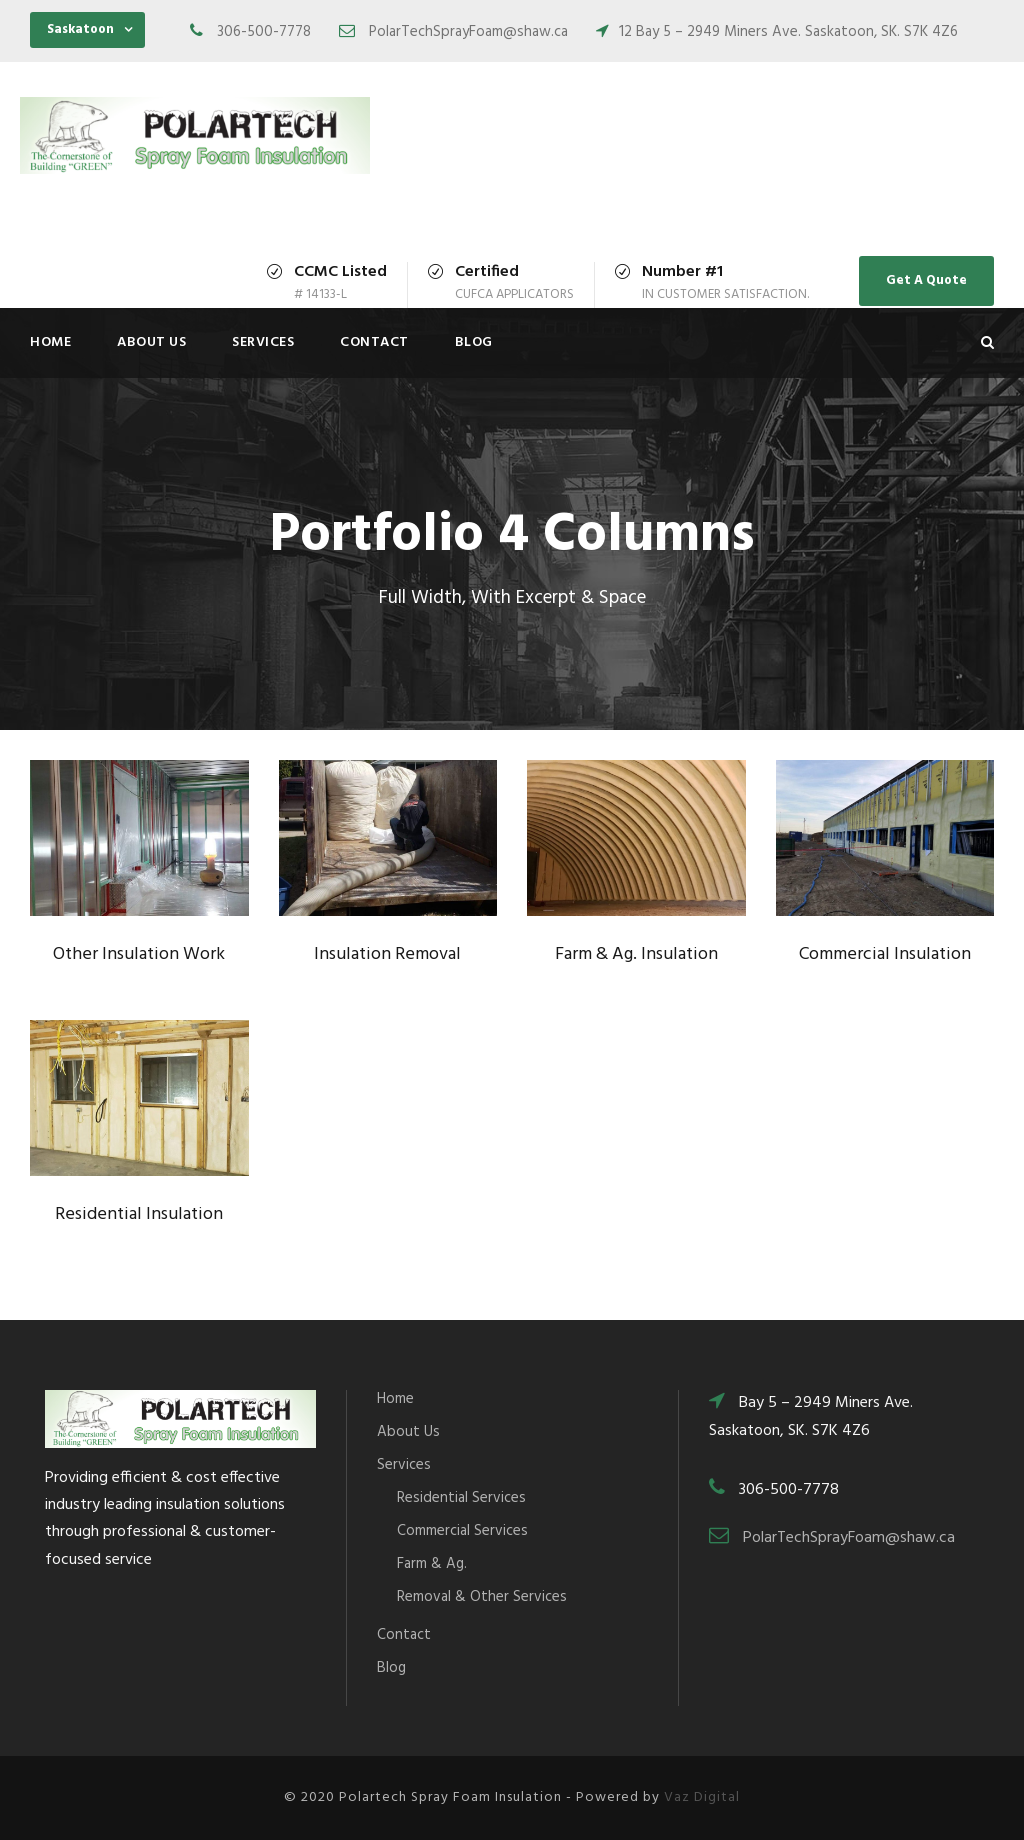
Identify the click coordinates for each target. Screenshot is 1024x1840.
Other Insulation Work (139, 954)
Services (263, 342)
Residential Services (461, 1498)
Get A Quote (926, 280)
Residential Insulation (139, 1214)
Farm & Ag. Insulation (636, 954)
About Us (151, 342)
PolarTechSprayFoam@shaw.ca (849, 1538)
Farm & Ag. (432, 1564)
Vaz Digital (702, 1797)
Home (50, 342)
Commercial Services (462, 1531)
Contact (374, 342)
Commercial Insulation (885, 954)
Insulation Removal (387, 954)
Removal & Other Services (482, 1597)
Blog (474, 342)
